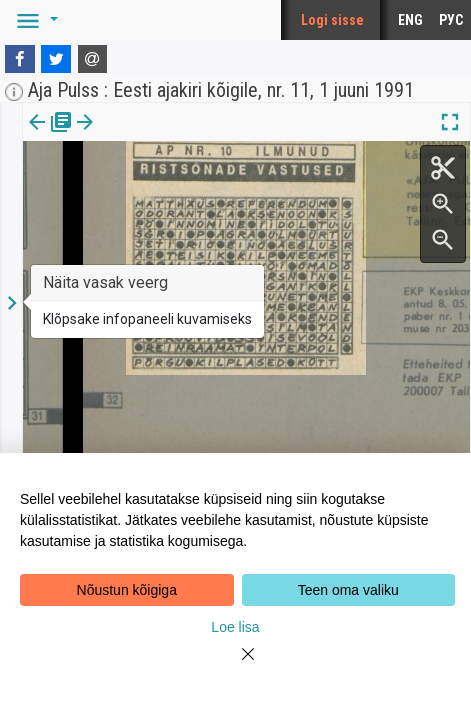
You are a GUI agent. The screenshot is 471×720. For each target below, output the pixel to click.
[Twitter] (56, 59)
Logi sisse (332, 20)
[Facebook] (20, 59)
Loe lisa (235, 627)
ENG (410, 20)
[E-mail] (93, 59)
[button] (34, 20)
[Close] (236, 666)
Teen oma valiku (348, 590)
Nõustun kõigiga (127, 590)
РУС (451, 20)
